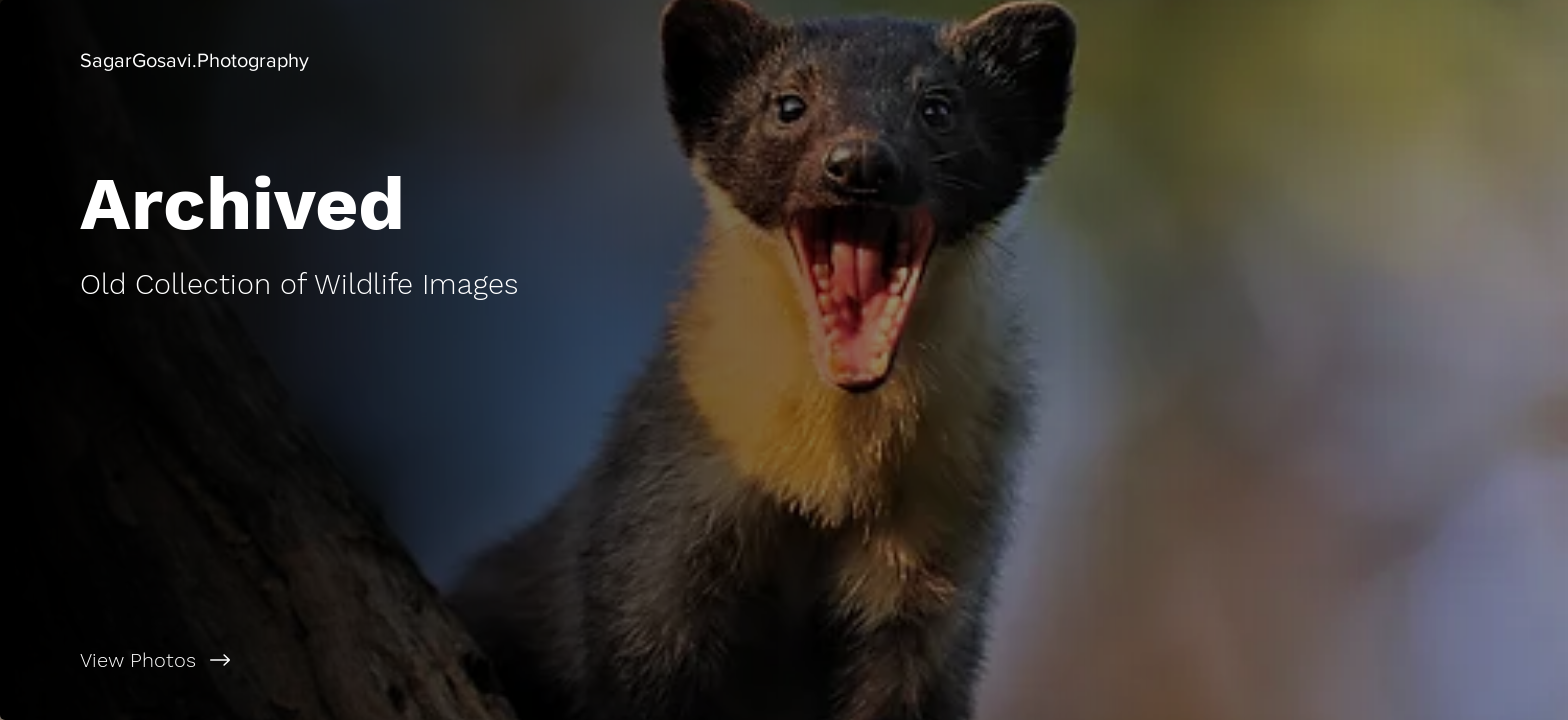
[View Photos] (392, 660)
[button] (194, 60)
